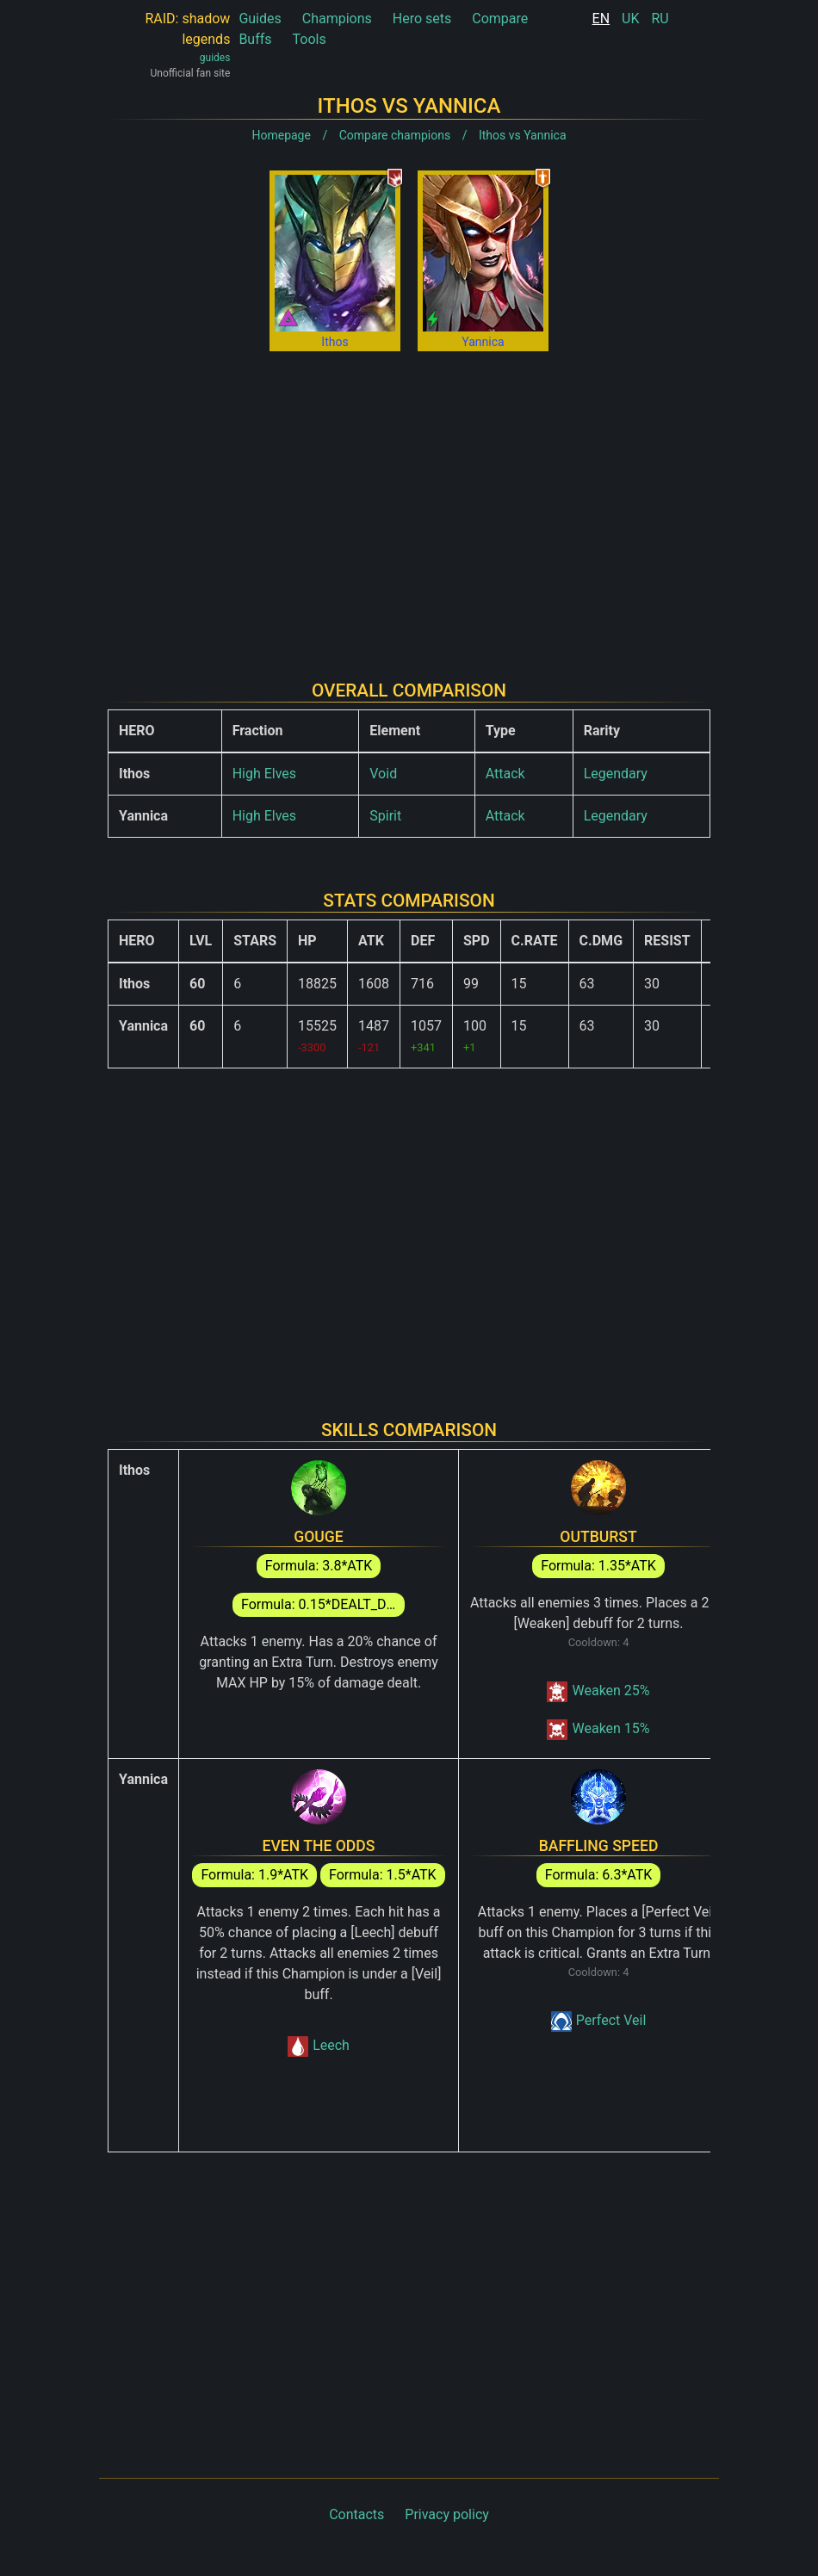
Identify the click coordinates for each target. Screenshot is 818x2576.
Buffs (255, 39)
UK (630, 18)
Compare (500, 18)
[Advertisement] (409, 501)
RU (659, 18)
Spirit (385, 816)
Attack (505, 773)
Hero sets (422, 18)
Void (383, 773)
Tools (309, 39)
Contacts (356, 2514)
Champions (337, 18)
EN (601, 18)
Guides (260, 18)
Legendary (616, 773)
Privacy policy (447, 2514)
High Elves (264, 773)
